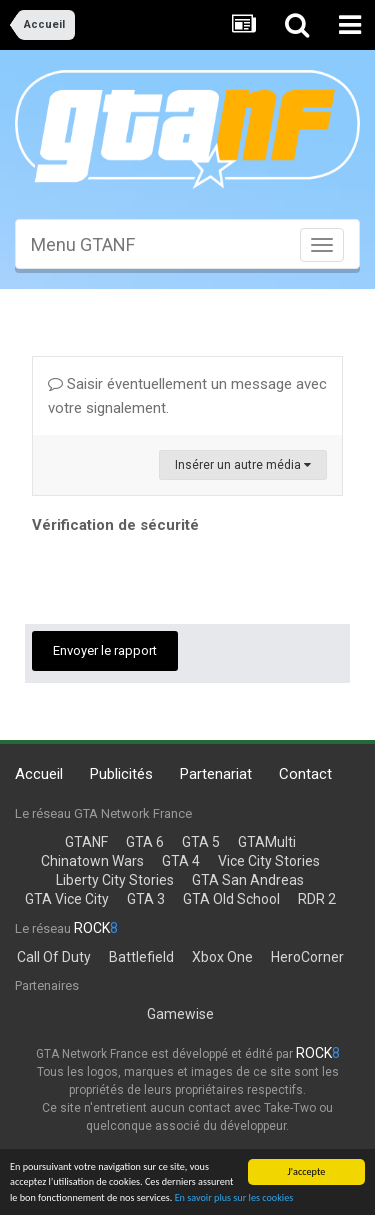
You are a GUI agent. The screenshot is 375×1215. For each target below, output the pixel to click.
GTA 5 (201, 842)
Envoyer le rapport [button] (105, 650)
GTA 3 (146, 899)
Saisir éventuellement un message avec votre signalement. (187, 396)
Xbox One (222, 957)
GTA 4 (181, 861)
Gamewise (180, 1014)
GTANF (86, 842)
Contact (305, 774)
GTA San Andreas (248, 880)
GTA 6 (145, 842)
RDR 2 (317, 899)
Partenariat (216, 774)
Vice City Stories (269, 861)
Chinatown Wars (92, 861)
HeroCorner (307, 957)
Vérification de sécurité (115, 525)
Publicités (121, 774)
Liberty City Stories (115, 880)
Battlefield (141, 957)
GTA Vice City (67, 899)
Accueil (39, 774)
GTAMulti (267, 842)
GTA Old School (231, 899)
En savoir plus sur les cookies (234, 1198)
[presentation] (184, 578)
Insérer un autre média (243, 465)
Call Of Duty (54, 957)
